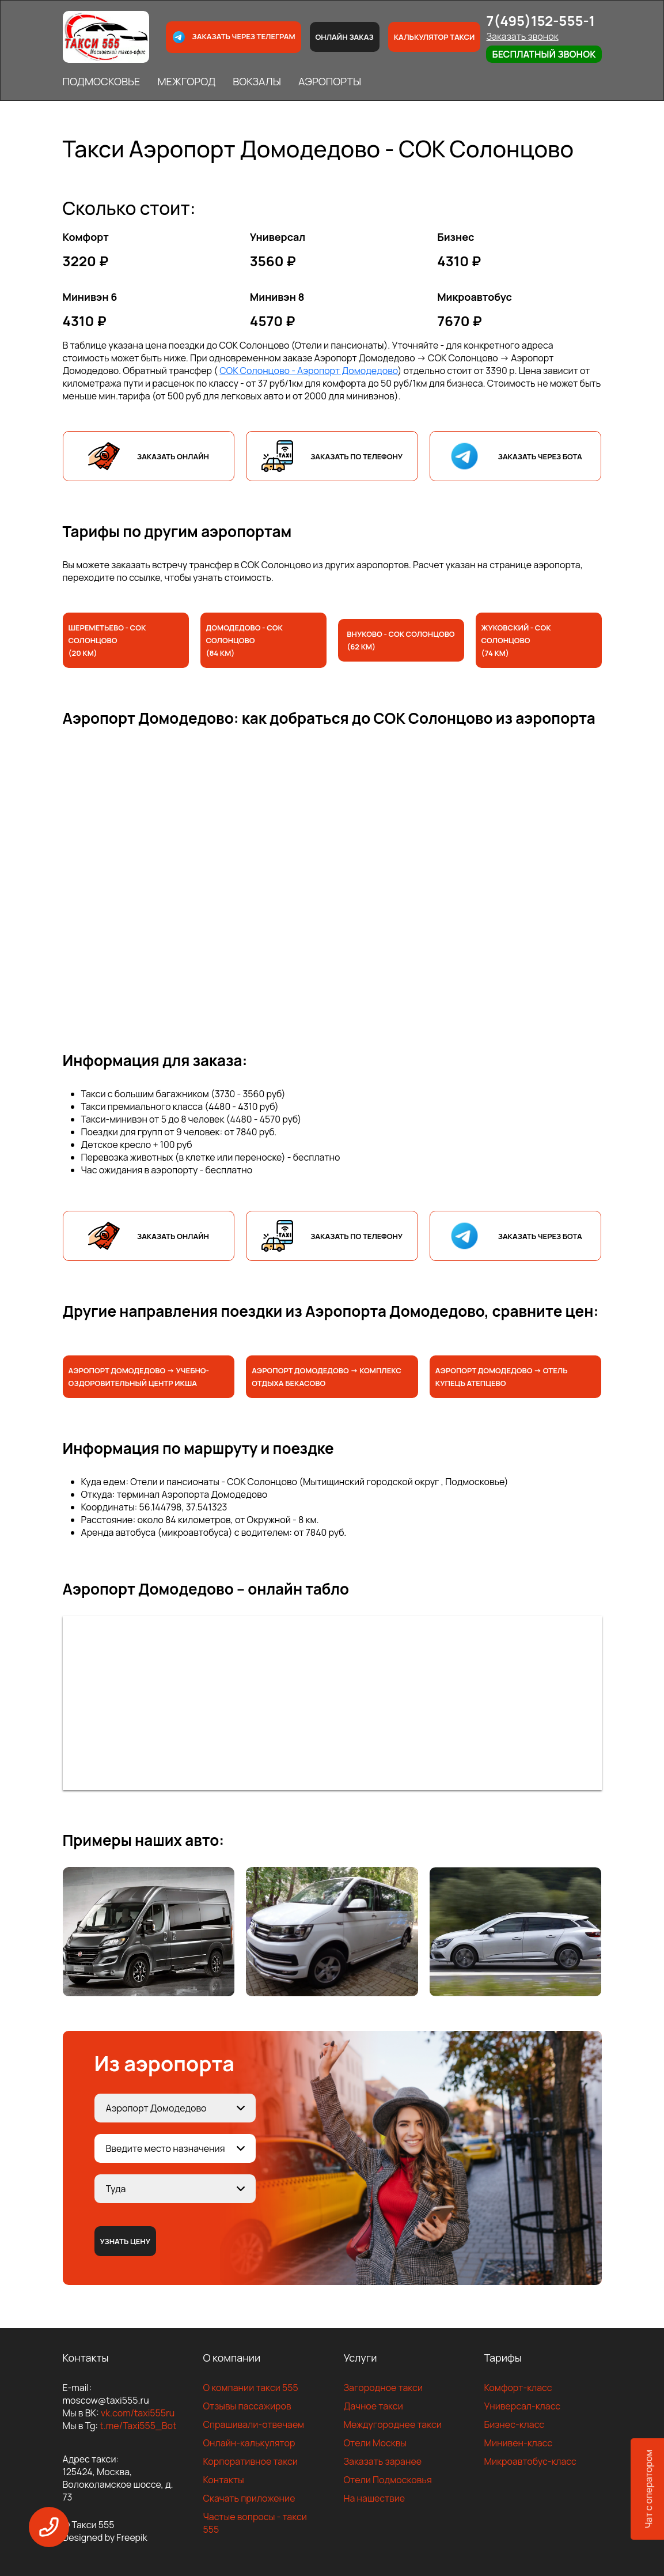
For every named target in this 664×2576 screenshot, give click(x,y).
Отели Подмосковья (388, 2479)
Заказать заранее (383, 2461)
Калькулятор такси (434, 37)
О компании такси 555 (250, 2387)
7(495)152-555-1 (540, 20)
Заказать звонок (522, 36)
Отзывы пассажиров (247, 2406)
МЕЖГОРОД (186, 81)
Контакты (223, 2479)
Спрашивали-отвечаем (254, 2424)
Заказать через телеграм (233, 37)
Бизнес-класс (514, 2424)
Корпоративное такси (250, 2461)
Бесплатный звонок (543, 54)
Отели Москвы (375, 2443)
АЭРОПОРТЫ (329, 81)
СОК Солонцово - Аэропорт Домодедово (308, 370)
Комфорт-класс (518, 2387)
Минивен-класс (518, 2443)
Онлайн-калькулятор (249, 2443)
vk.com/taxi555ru (137, 2413)
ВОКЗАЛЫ (257, 81)
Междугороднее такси (393, 2424)
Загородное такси (383, 2387)
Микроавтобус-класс (530, 2461)
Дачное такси (373, 2406)
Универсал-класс (522, 2406)
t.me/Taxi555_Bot (138, 2425)
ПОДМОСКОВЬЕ (102, 81)
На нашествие (374, 2498)
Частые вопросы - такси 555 (255, 2523)
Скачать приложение (249, 2498)
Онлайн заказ (345, 37)
